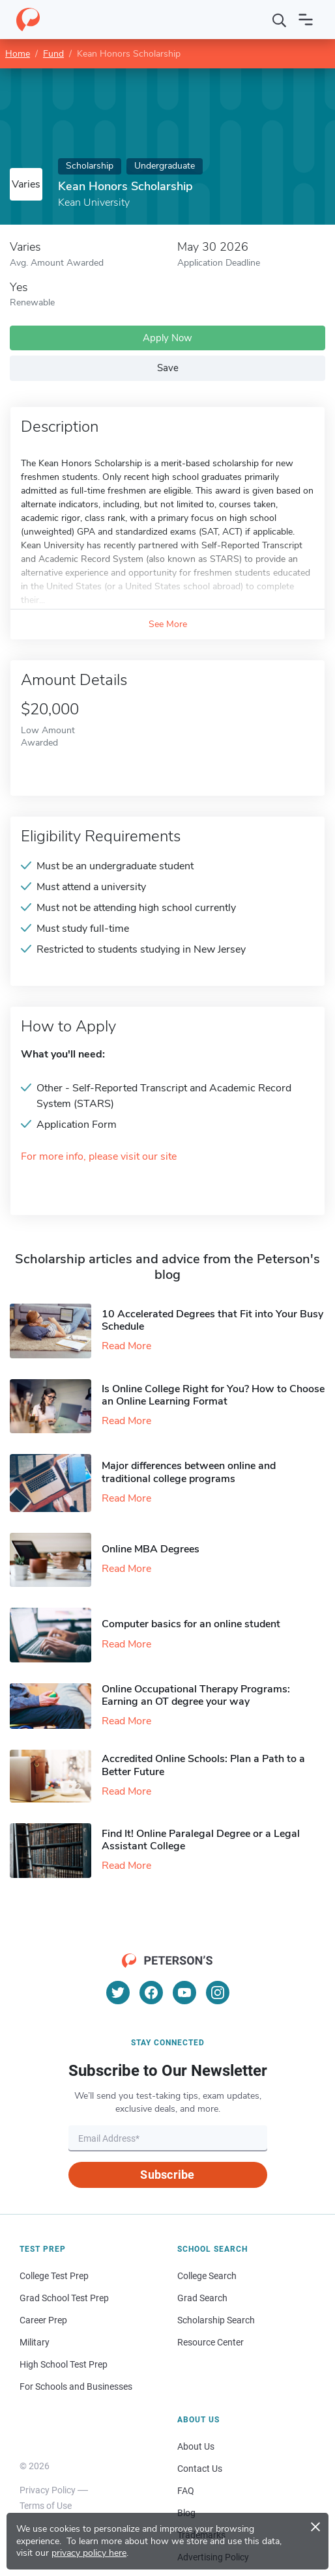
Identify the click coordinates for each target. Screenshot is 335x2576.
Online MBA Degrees (150, 1549)
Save (168, 367)
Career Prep (43, 2320)
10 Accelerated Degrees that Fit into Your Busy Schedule (212, 1320)
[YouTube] (184, 1992)
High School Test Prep (64, 2364)
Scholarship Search (216, 2320)
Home (17, 54)
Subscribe (167, 2174)
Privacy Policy (48, 2490)
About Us (195, 2446)
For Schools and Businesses (76, 2386)
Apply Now (167, 337)
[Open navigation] (306, 19)
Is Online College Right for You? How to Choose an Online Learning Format (213, 1395)
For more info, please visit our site (99, 1157)
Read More (126, 1346)
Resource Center (210, 2342)
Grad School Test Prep (64, 2298)
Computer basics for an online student (191, 1624)
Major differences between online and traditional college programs (189, 1472)
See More (168, 624)
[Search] (280, 19)
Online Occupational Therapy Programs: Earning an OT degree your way (196, 1695)
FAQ (185, 2490)
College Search (207, 2276)
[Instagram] (217, 1992)
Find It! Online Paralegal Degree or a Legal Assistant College (201, 1840)
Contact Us (199, 2468)
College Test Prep (54, 2276)
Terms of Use (46, 2505)
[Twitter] (118, 1992)
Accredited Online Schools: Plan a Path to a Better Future (203, 1765)
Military (35, 2342)
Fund (53, 54)
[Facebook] (151, 1992)
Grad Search (202, 2298)
